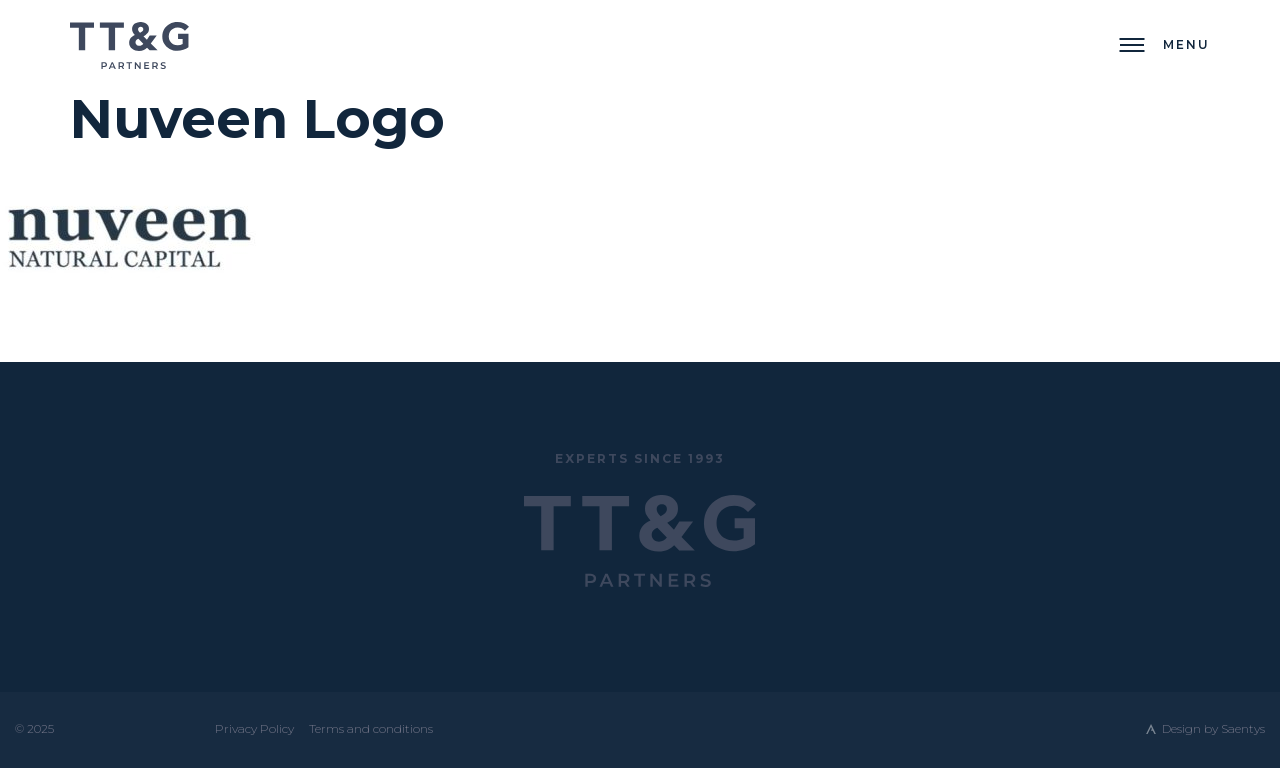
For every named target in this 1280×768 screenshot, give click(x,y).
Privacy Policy (254, 728)
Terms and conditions (371, 728)
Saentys (1243, 728)
